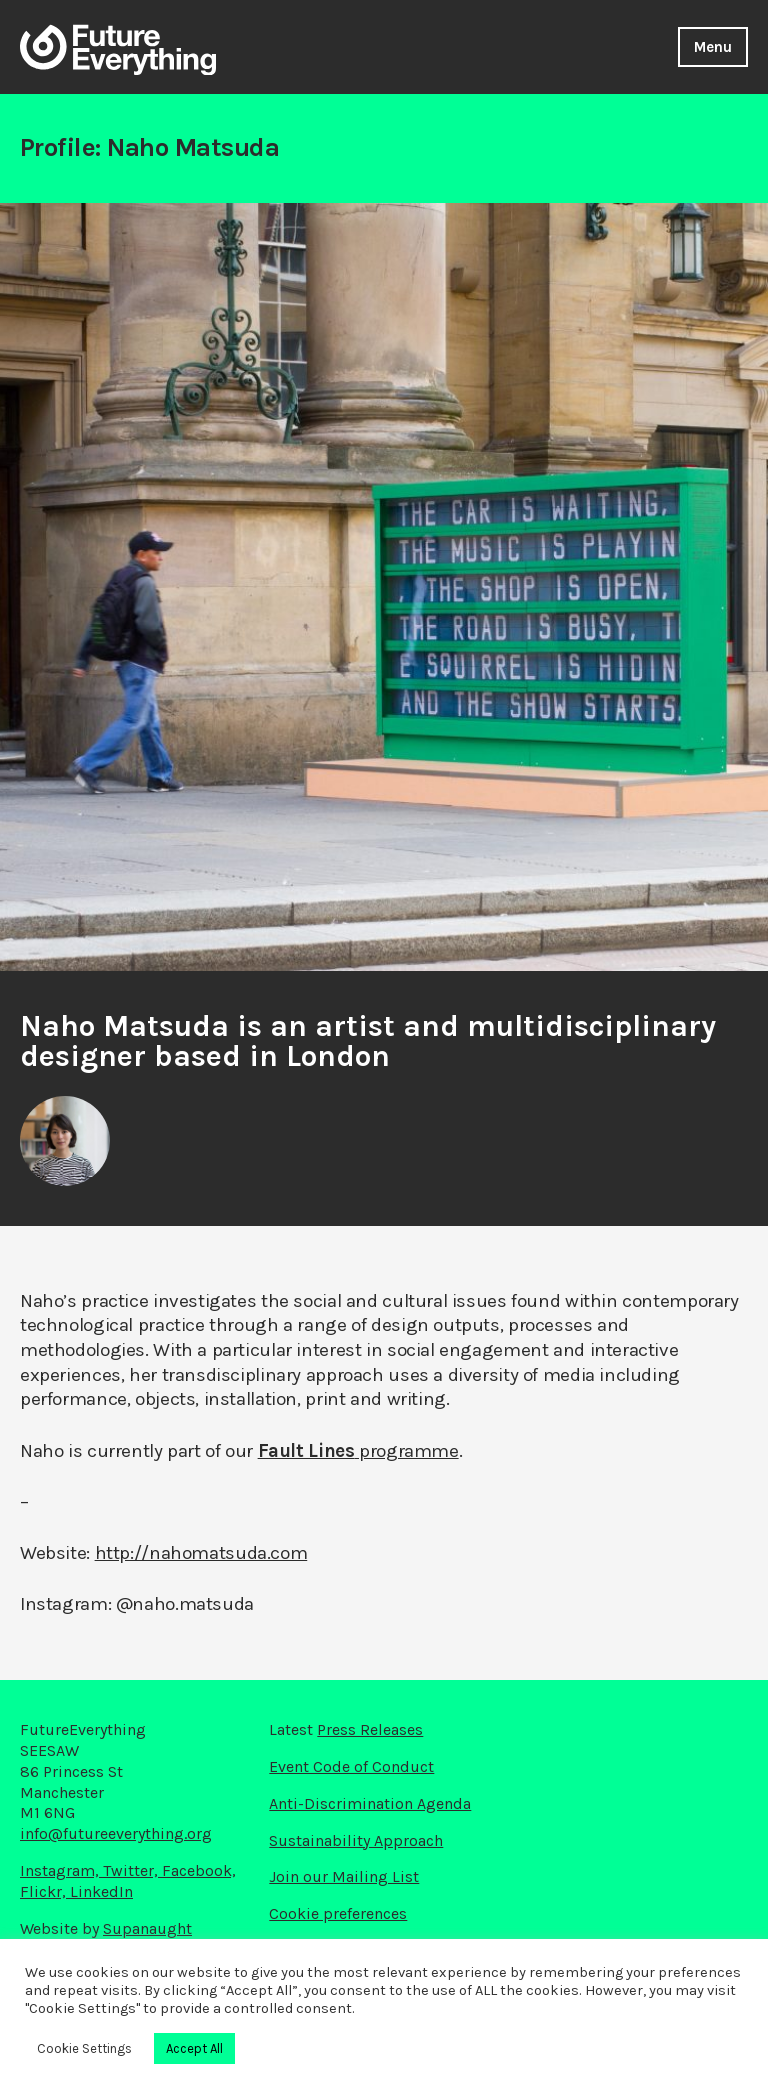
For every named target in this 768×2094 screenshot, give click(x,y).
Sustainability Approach (356, 1840)
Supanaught (147, 1928)
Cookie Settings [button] (84, 2048)
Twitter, (132, 1870)
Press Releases (370, 1729)
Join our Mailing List (344, 1876)
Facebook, (199, 1870)
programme (358, 1451)
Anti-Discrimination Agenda (370, 1803)
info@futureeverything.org (116, 1833)
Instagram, (61, 1870)
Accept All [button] (194, 2048)
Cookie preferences (338, 1913)
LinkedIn (101, 1891)
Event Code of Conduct (351, 1766)
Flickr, (45, 1891)
